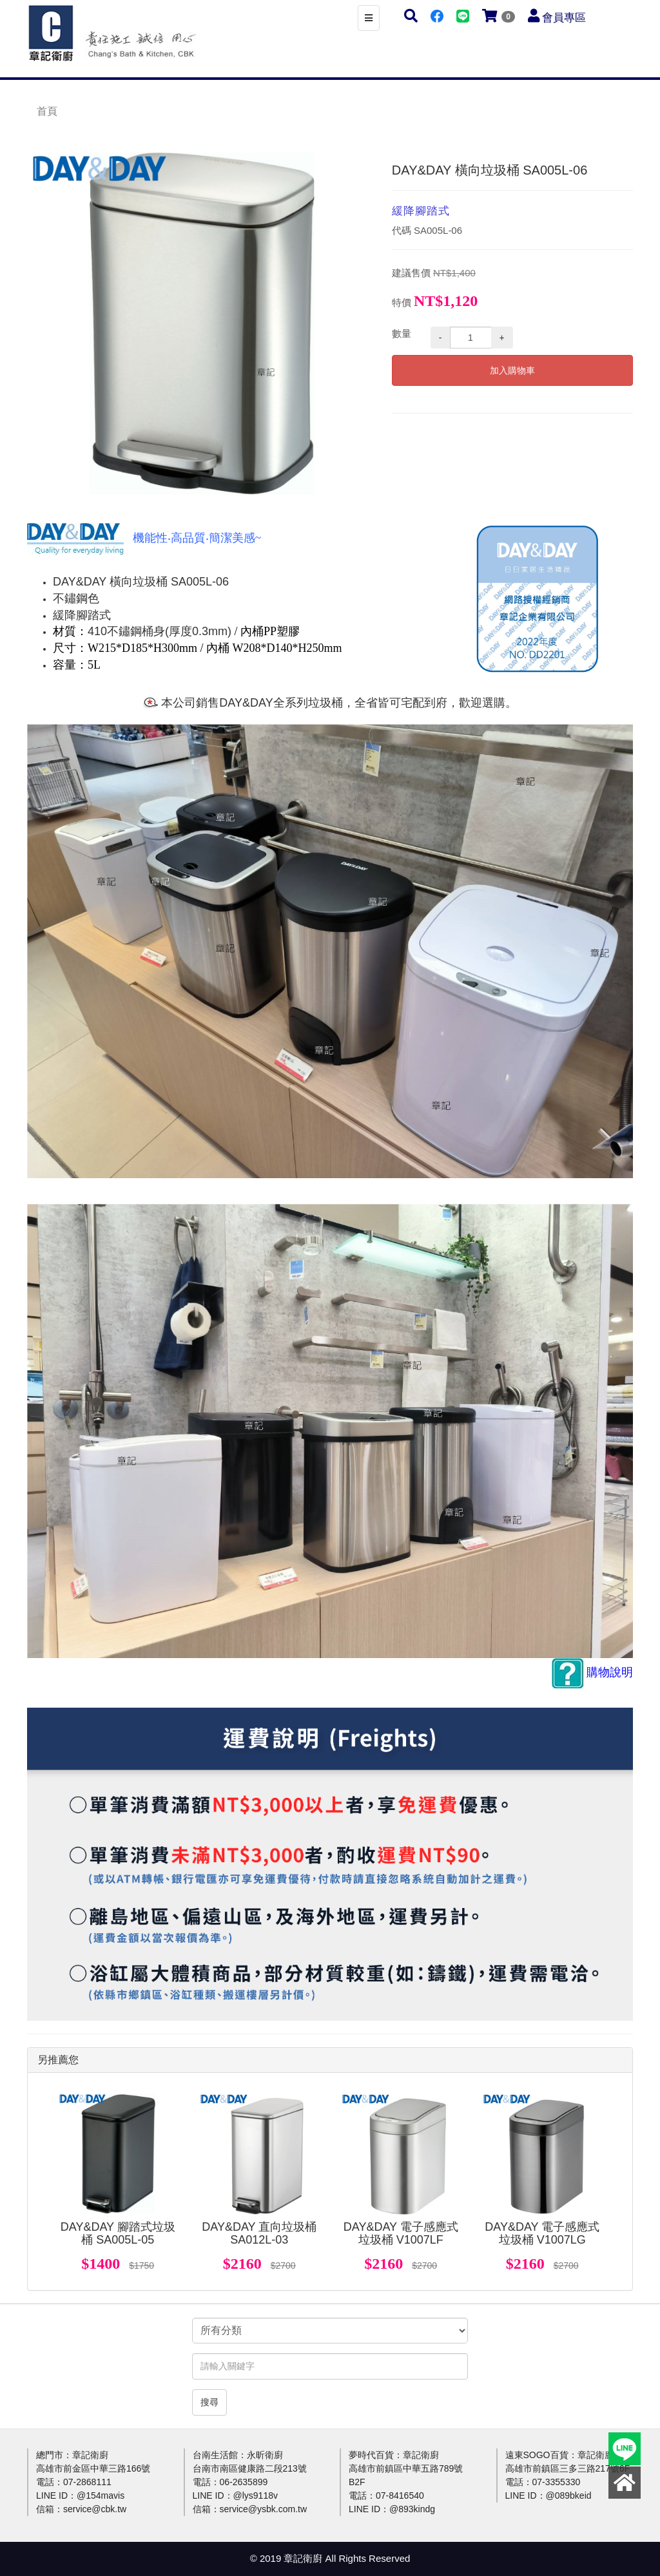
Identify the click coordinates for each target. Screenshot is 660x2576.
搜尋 (209, 2402)
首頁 (47, 111)
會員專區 (564, 18)
